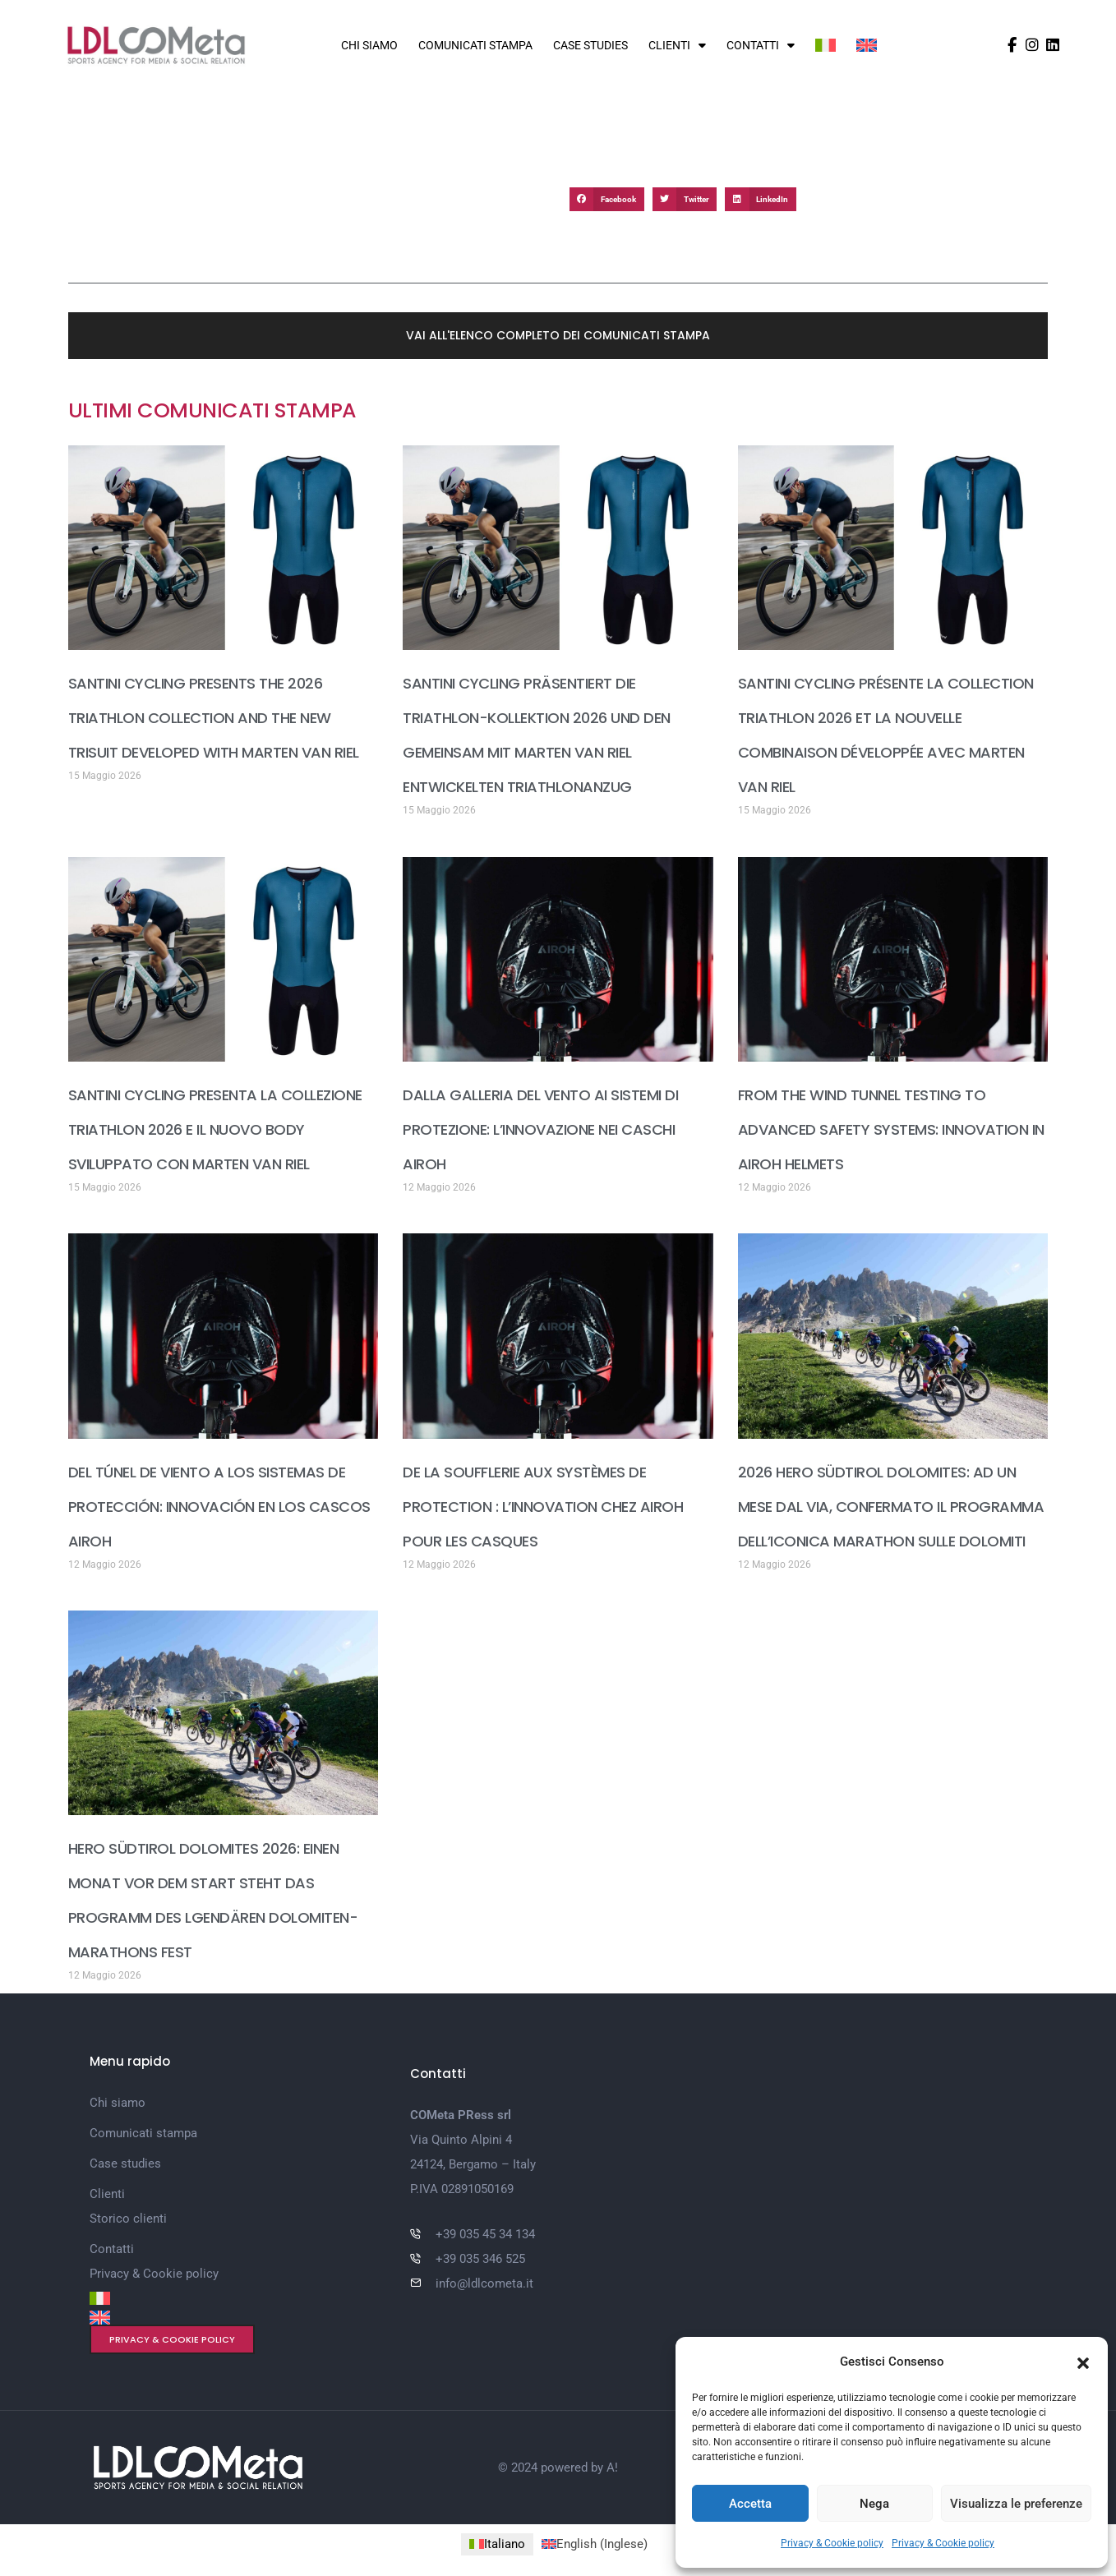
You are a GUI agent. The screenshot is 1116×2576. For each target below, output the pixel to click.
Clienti (677, 45)
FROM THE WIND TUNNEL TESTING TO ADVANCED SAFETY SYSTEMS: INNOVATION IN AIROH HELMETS (891, 1129)
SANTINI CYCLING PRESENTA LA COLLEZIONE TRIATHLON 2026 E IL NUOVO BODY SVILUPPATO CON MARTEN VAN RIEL (215, 1129)
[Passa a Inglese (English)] (594, 2544)
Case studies (590, 45)
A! (612, 2467)
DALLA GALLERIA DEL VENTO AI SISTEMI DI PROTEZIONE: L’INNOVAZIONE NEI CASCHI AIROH (540, 1129)
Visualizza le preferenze (1016, 2503)
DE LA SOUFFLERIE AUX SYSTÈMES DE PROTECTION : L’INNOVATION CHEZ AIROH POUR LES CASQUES (543, 1506)
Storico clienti (128, 2218)
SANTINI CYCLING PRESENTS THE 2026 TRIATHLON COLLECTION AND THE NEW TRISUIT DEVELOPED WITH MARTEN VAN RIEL (213, 718)
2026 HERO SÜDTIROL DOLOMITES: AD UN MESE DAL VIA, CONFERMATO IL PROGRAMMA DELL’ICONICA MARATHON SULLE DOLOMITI (891, 1506)
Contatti (760, 45)
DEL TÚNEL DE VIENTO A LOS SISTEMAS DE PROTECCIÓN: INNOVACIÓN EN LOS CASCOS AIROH (219, 1506)
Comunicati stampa (475, 45)
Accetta (750, 2503)
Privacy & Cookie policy (832, 2543)
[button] (1083, 2361)
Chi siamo (369, 45)
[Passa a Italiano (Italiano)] (497, 2544)
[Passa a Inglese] (866, 45)
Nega (874, 2503)
